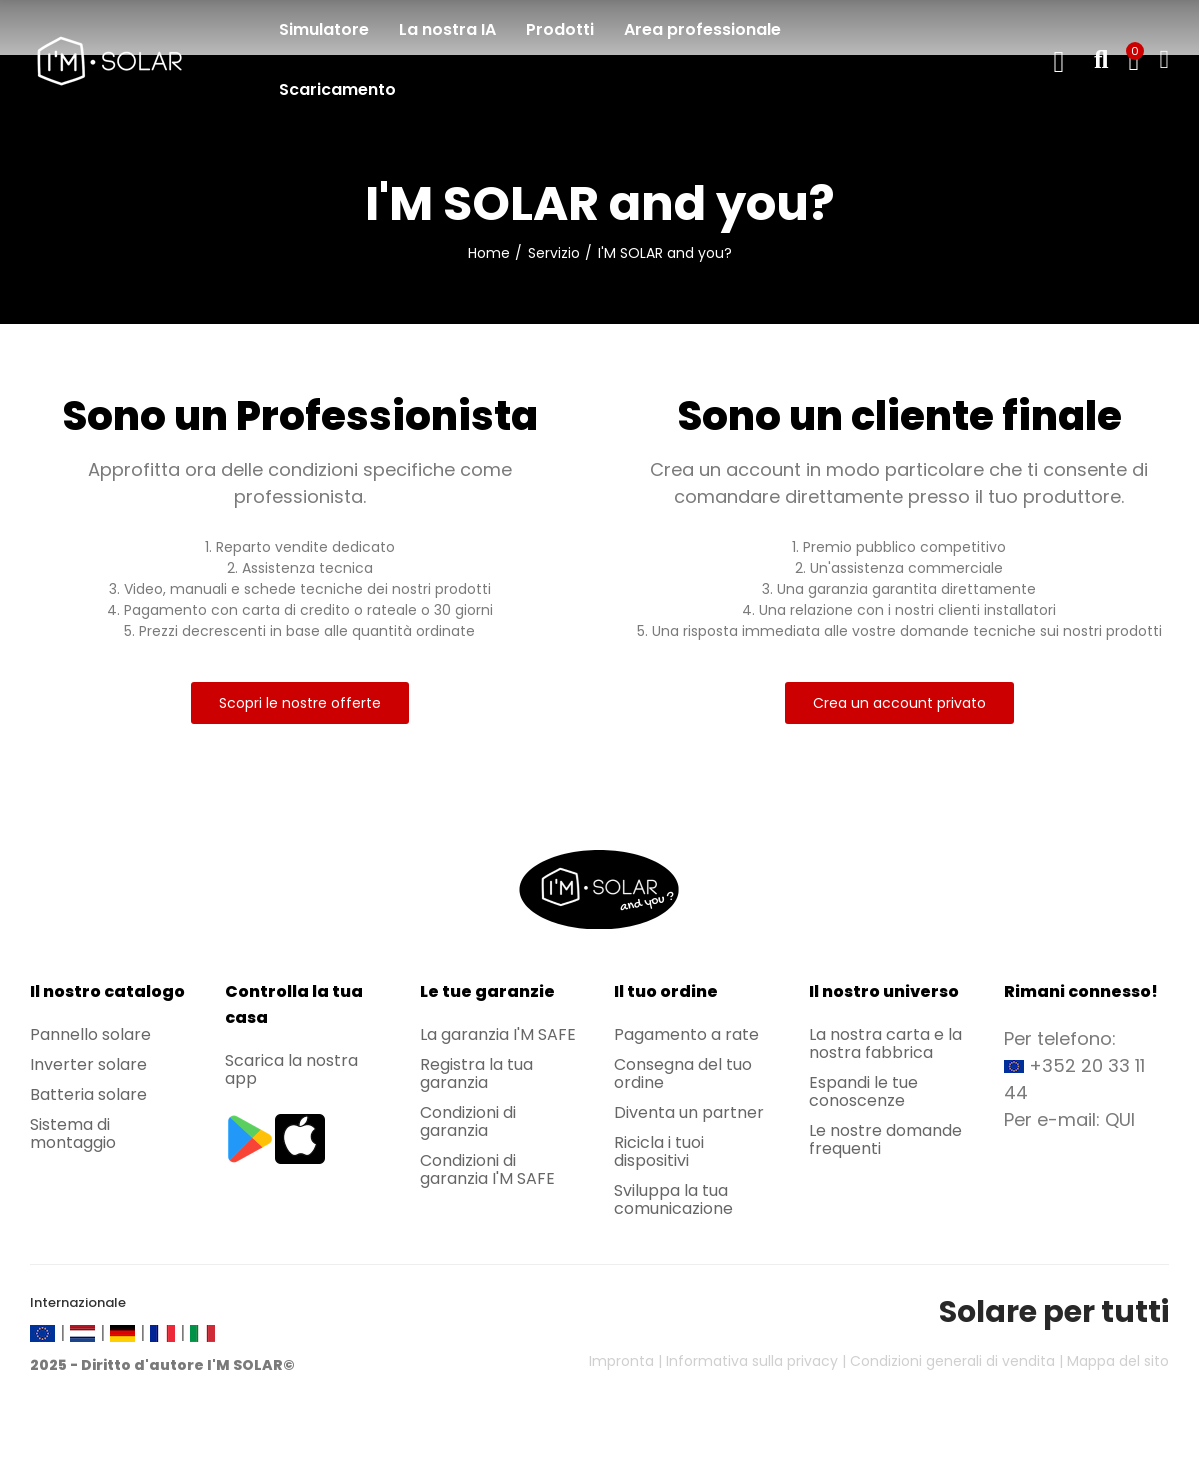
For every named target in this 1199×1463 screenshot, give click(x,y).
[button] (300, 703)
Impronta (621, 1361)
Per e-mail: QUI (1069, 1119)
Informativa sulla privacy (752, 1361)
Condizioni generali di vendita (952, 1361)
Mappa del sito (1118, 1361)
